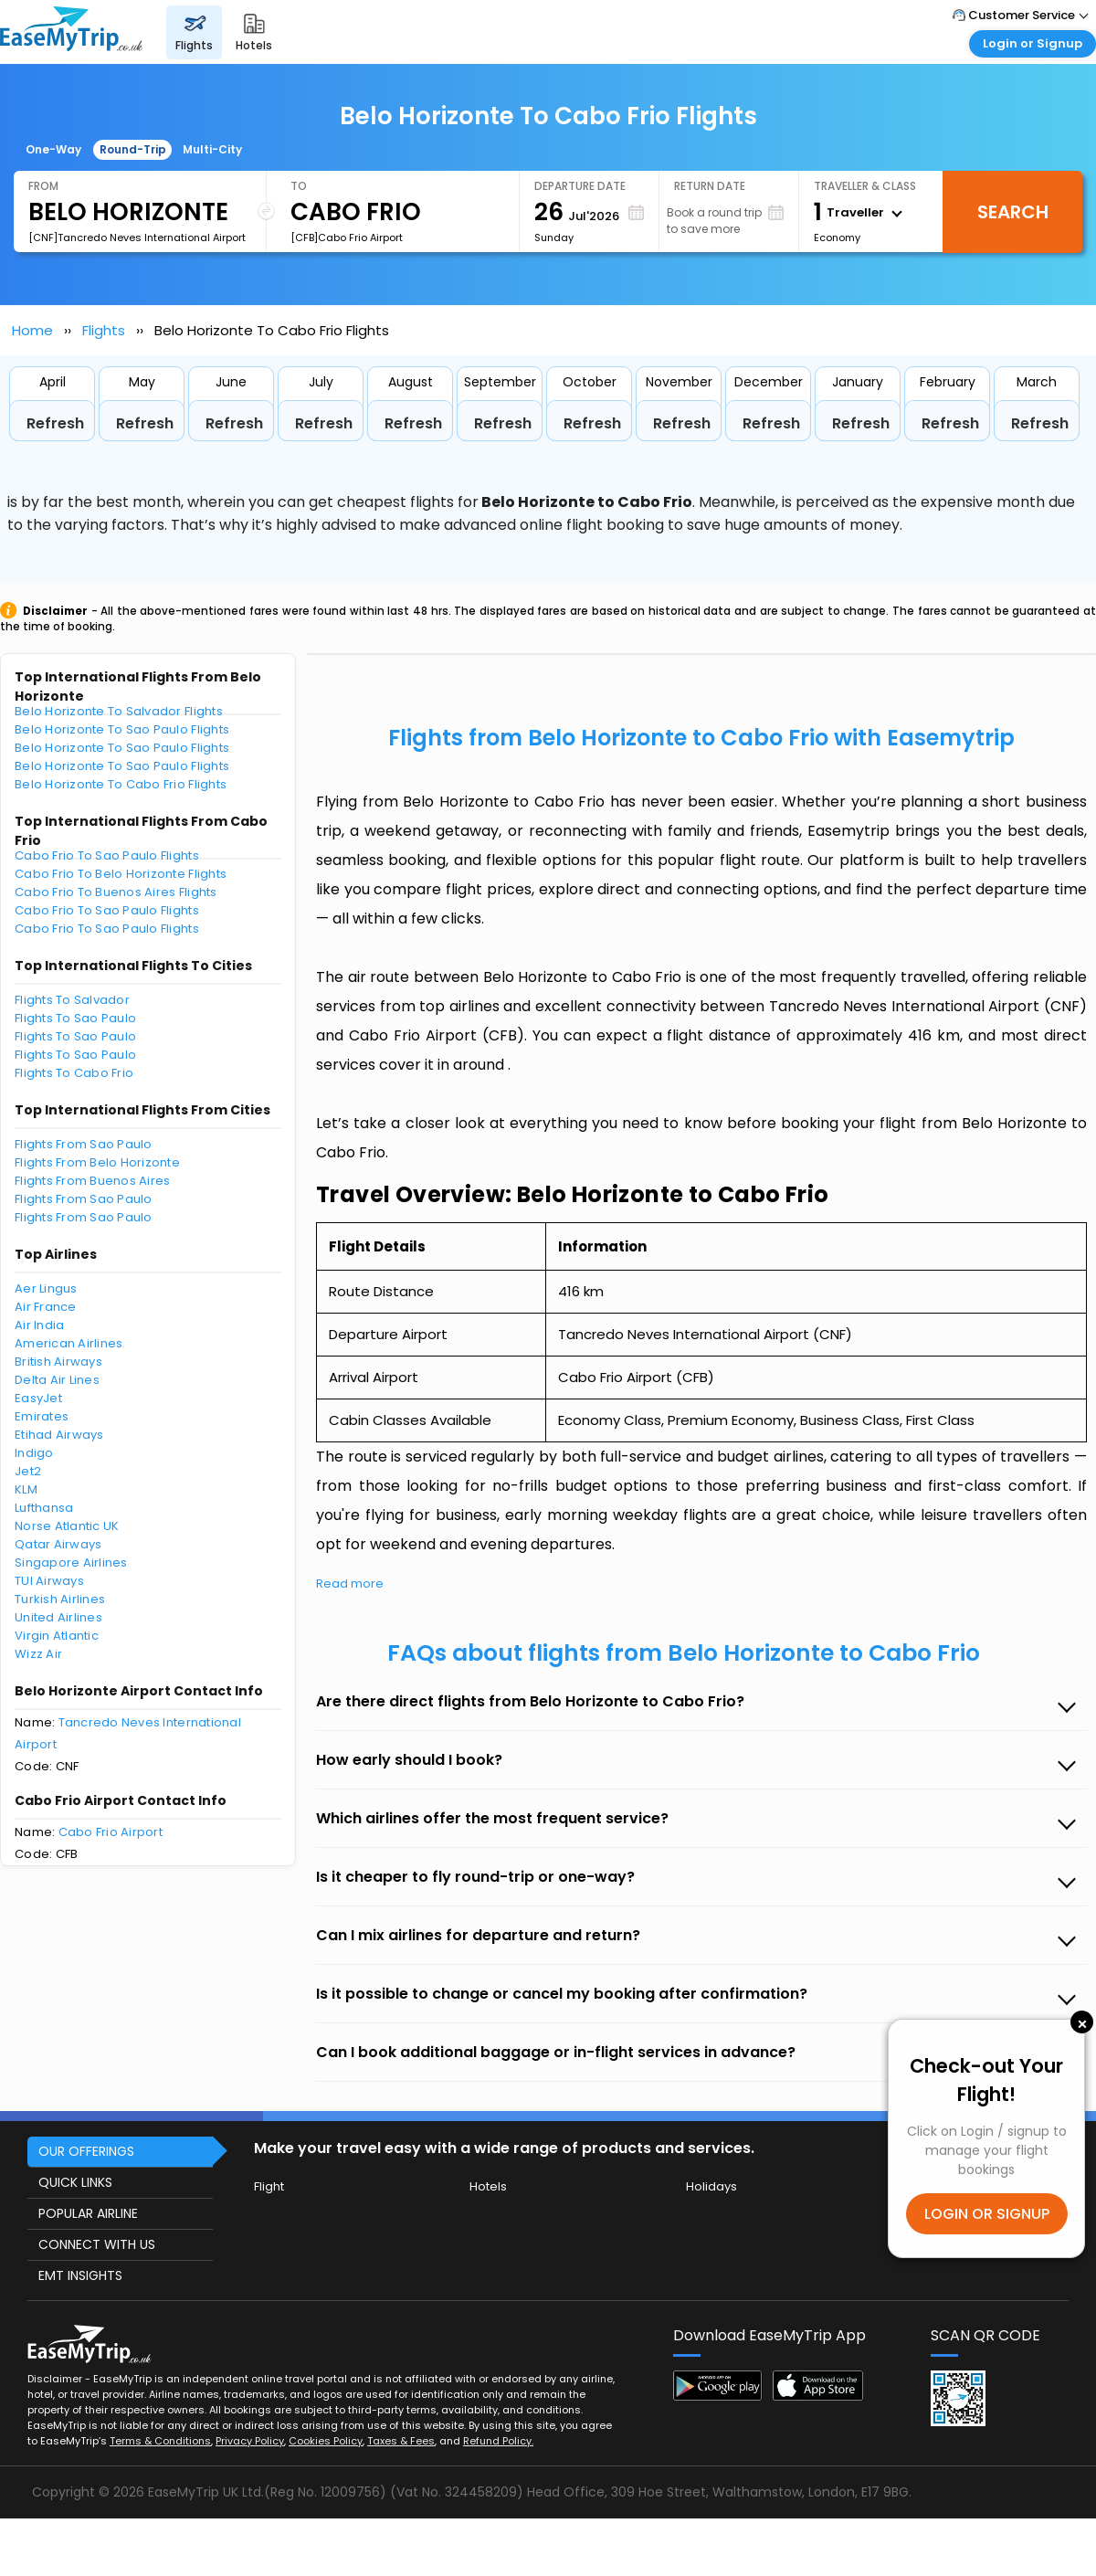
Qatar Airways (58, 1544)
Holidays (711, 2186)
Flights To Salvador (72, 999)
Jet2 (28, 1471)
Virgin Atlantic (57, 1635)
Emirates (41, 1416)
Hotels (488, 2186)
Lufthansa (44, 1507)
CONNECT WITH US (96, 2244)
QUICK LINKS (75, 2182)
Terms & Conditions (160, 2440)
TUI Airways (49, 1580)
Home (32, 330)
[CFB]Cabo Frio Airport (346, 237)
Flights (103, 330)
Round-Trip (133, 149)
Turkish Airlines (60, 1599)
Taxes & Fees (401, 2440)
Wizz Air (38, 1654)
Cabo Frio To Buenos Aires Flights (116, 892)
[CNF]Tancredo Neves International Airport (137, 237)
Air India (39, 1325)
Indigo (34, 1453)
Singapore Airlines (71, 1562)
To (298, 186)
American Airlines (68, 1343)
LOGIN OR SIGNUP (986, 2213)
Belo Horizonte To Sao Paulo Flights (122, 729)
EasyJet (38, 1398)
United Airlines (58, 1617)
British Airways (58, 1361)
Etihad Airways (59, 1434)
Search (1013, 212)
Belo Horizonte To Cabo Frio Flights (121, 784)
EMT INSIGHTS (80, 2275)
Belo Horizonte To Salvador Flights (119, 711)
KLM (26, 1489)
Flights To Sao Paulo (75, 1018)
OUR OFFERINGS (86, 2151)
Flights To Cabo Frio (74, 1073)
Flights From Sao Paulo (84, 1144)
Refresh (55, 423)
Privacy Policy (250, 2440)
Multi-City (212, 149)
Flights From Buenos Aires (93, 1180)
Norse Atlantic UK (67, 1526)
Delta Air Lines (57, 1379)
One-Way (53, 149)
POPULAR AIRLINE (88, 2213)
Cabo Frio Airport (110, 1832)
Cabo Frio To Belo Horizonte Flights (121, 873)
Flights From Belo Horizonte (97, 1162)
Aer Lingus (46, 1288)
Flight (269, 2186)
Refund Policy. (498, 2440)
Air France (46, 1306)
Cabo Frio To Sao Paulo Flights (107, 855)
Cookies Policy (326, 2440)
